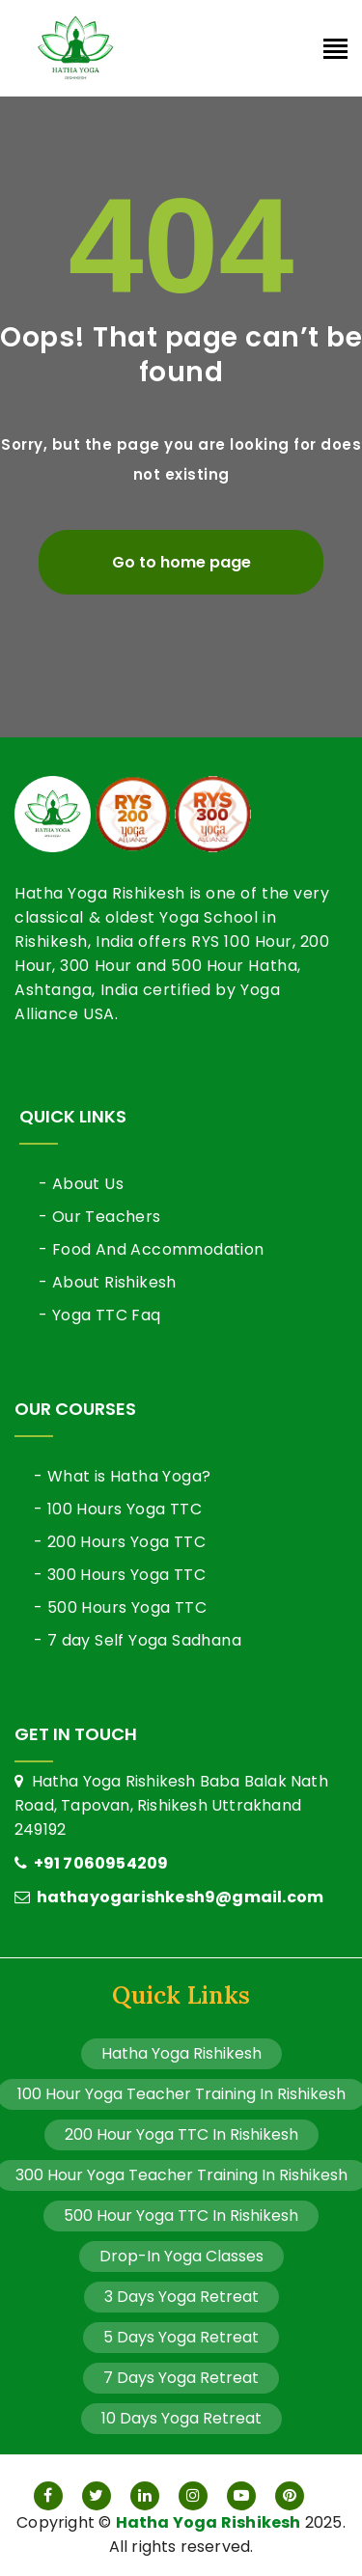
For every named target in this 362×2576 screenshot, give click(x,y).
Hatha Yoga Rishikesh (181, 2053)
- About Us (81, 1184)
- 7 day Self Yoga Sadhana (137, 1640)
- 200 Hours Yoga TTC (120, 1542)
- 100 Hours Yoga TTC (118, 1509)
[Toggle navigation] (335, 51)
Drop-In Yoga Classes (181, 2256)
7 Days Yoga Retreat (181, 2378)
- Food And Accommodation (152, 1249)
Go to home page (181, 562)
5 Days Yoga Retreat (181, 2337)
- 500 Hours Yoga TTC (120, 1607)
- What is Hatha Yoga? (122, 1476)
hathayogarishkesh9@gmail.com (168, 1897)
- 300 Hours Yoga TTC (120, 1575)
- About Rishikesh (108, 1282)
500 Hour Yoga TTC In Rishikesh (181, 2215)
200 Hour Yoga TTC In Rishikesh (181, 2134)
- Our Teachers (100, 1216)
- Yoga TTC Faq (100, 1315)
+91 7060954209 (91, 1863)
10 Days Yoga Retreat (181, 2418)
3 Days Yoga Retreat (181, 2296)
